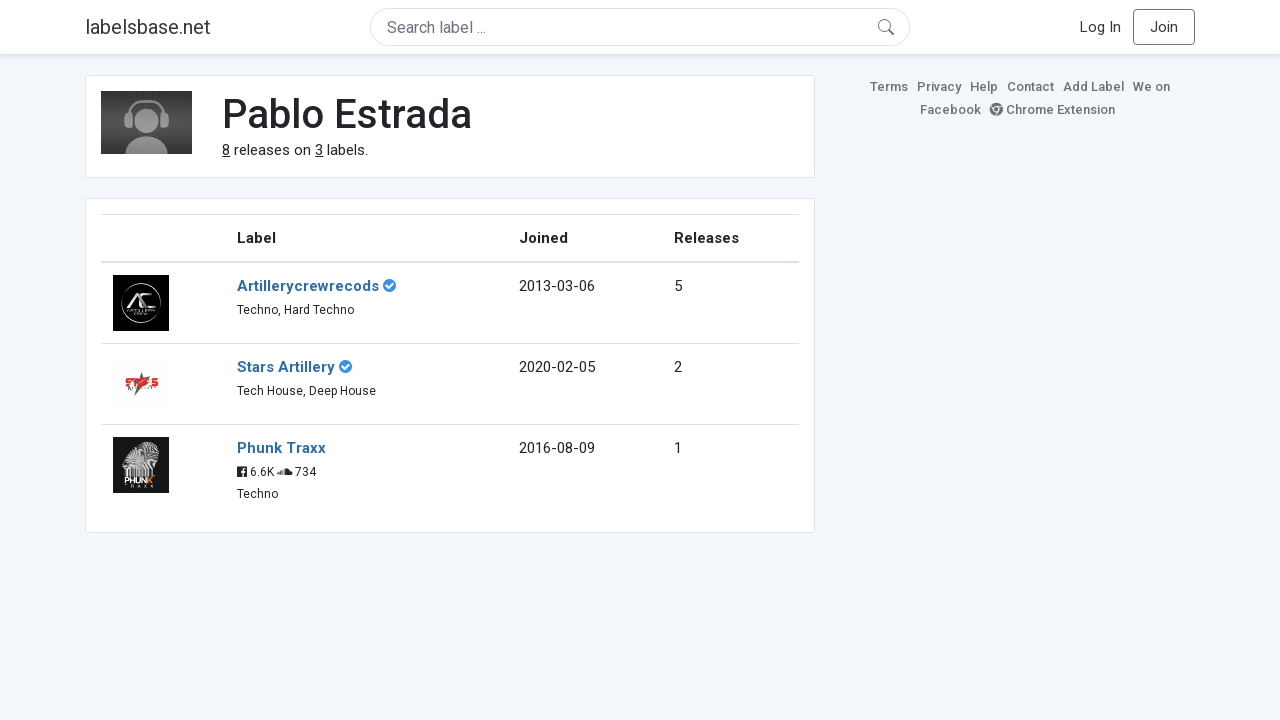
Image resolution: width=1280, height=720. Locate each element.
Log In (1100, 27)
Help (984, 86)
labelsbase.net (148, 27)
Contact (1030, 86)
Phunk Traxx (281, 448)
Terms (889, 86)
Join (1164, 27)
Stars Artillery (286, 367)
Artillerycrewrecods (308, 286)
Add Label (1093, 86)
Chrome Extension (1052, 109)
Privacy (939, 86)
